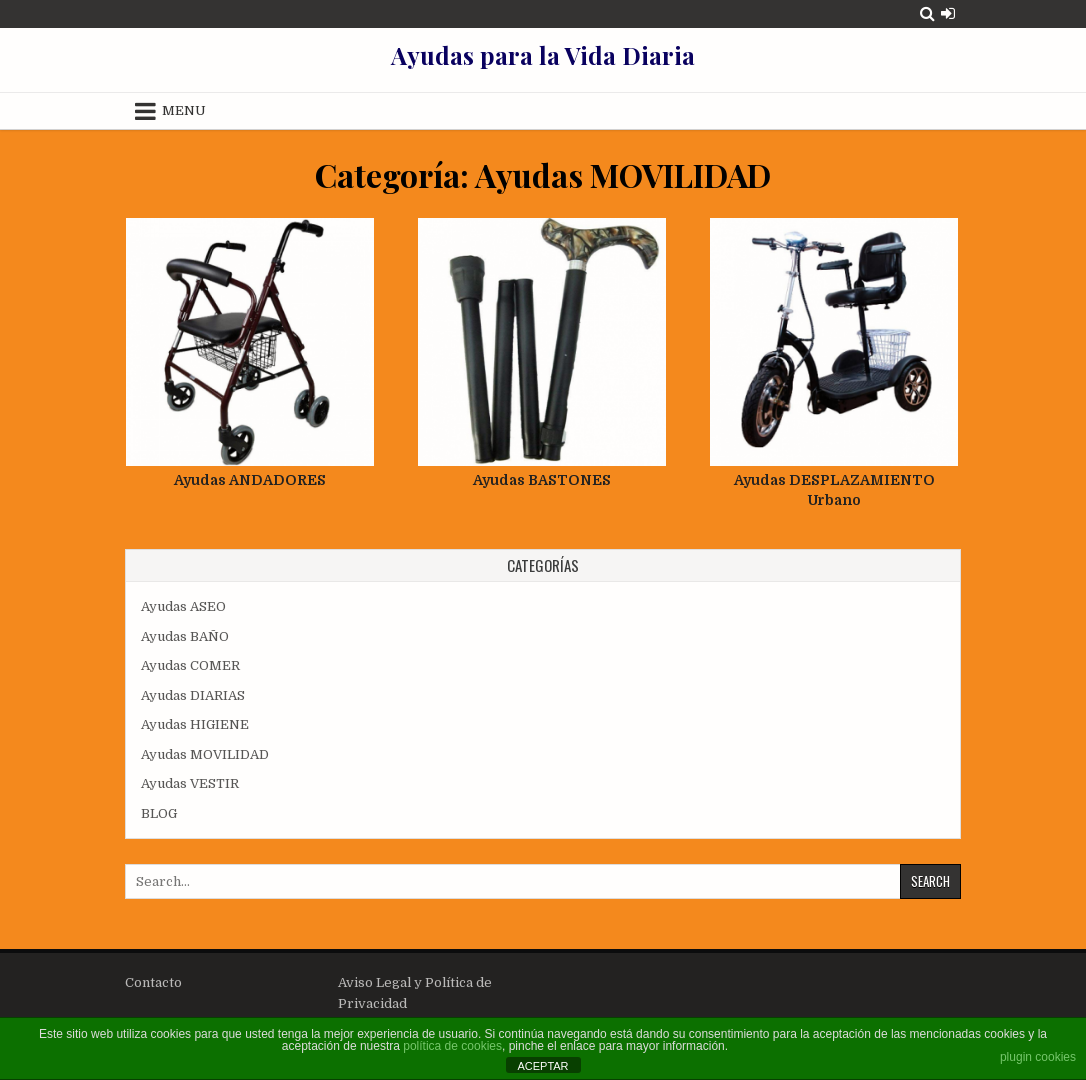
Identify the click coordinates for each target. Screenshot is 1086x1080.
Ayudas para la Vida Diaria (543, 55)
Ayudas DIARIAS (193, 695)
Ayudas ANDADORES (250, 480)
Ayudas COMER (190, 665)
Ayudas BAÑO (185, 636)
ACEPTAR (542, 1066)
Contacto (153, 982)
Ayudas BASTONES (542, 480)
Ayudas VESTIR (190, 783)
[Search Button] (927, 13)
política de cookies (452, 1046)
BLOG (159, 813)
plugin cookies (1038, 1057)
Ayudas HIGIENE (195, 724)
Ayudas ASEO (183, 606)
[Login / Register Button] (948, 13)
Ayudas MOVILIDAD (205, 754)
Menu (184, 110)
